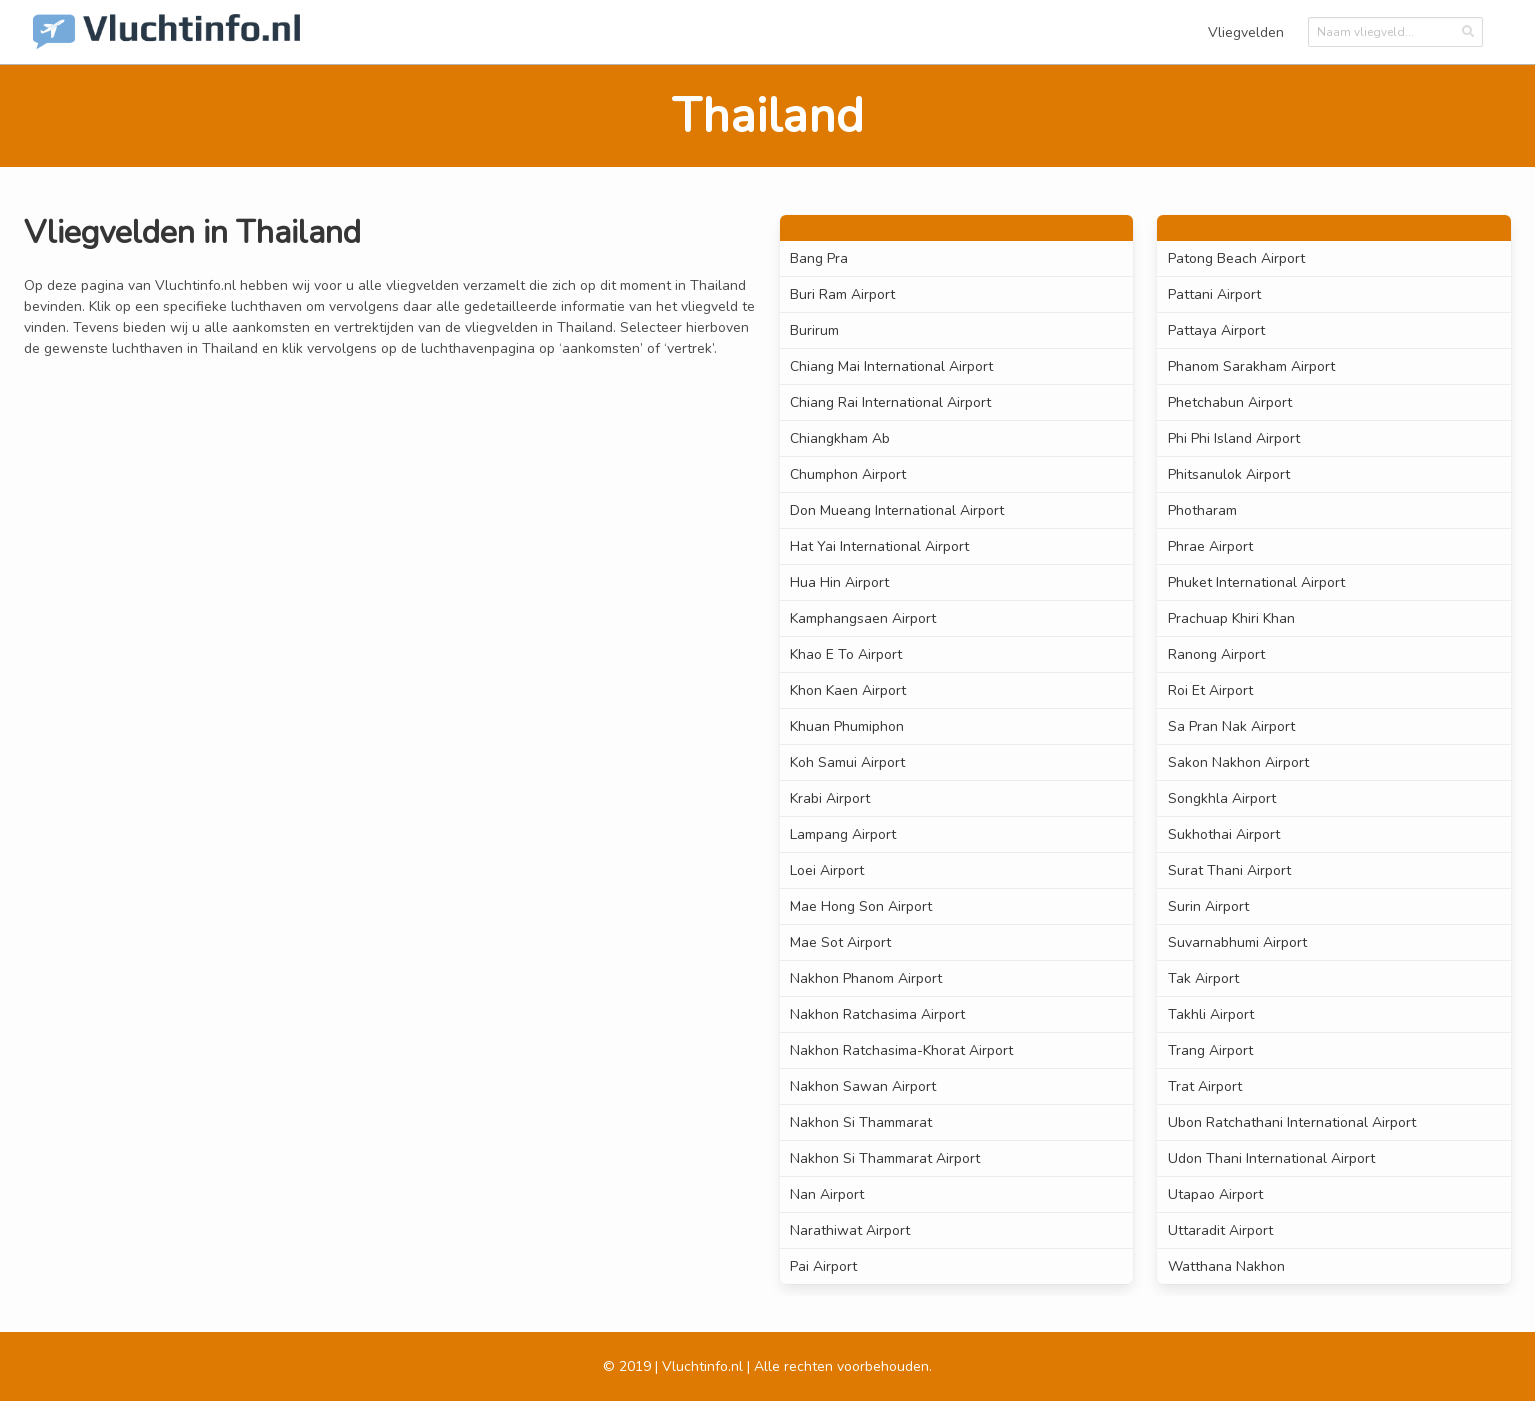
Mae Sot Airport (840, 942)
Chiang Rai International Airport (890, 402)
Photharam (1202, 510)
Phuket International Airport (1256, 582)
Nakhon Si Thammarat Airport (885, 1158)
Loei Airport (827, 870)
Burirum (814, 330)
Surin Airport (1208, 906)
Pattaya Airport (1216, 330)
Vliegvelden (1246, 32)
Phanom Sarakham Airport (1251, 366)
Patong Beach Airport (1236, 258)
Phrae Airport (1210, 546)
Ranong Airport (1216, 654)
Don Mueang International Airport (897, 510)
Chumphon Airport (848, 474)
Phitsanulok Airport (1229, 474)
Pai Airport (823, 1266)
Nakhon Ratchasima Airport (877, 1014)
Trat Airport (1205, 1086)
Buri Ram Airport (842, 294)
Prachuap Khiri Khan (1231, 618)
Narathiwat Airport (850, 1230)
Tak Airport (1203, 978)
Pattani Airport (1214, 294)
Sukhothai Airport (1224, 834)
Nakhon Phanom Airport (866, 978)
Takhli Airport (1211, 1014)
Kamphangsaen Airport (863, 618)
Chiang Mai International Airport (891, 366)
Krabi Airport (830, 798)
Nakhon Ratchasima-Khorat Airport (901, 1050)
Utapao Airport (1215, 1194)
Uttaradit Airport (1220, 1230)
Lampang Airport (843, 834)
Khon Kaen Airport (848, 690)
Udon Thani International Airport (1271, 1158)
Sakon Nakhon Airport (1238, 762)
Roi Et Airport (1210, 690)
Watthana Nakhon (1226, 1266)
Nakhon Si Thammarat (861, 1122)
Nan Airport (827, 1194)
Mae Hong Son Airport (861, 906)
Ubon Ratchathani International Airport (1292, 1122)
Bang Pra (819, 258)
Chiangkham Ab (840, 438)
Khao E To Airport (846, 654)
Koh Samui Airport (847, 762)
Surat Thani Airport (1229, 870)
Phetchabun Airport (1230, 402)
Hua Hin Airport (839, 582)
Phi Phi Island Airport (1234, 438)
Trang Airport (1210, 1050)
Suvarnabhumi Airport (1237, 942)
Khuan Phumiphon (847, 726)
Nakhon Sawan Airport (863, 1086)
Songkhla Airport (1222, 798)
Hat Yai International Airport (879, 546)
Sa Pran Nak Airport (1231, 726)
